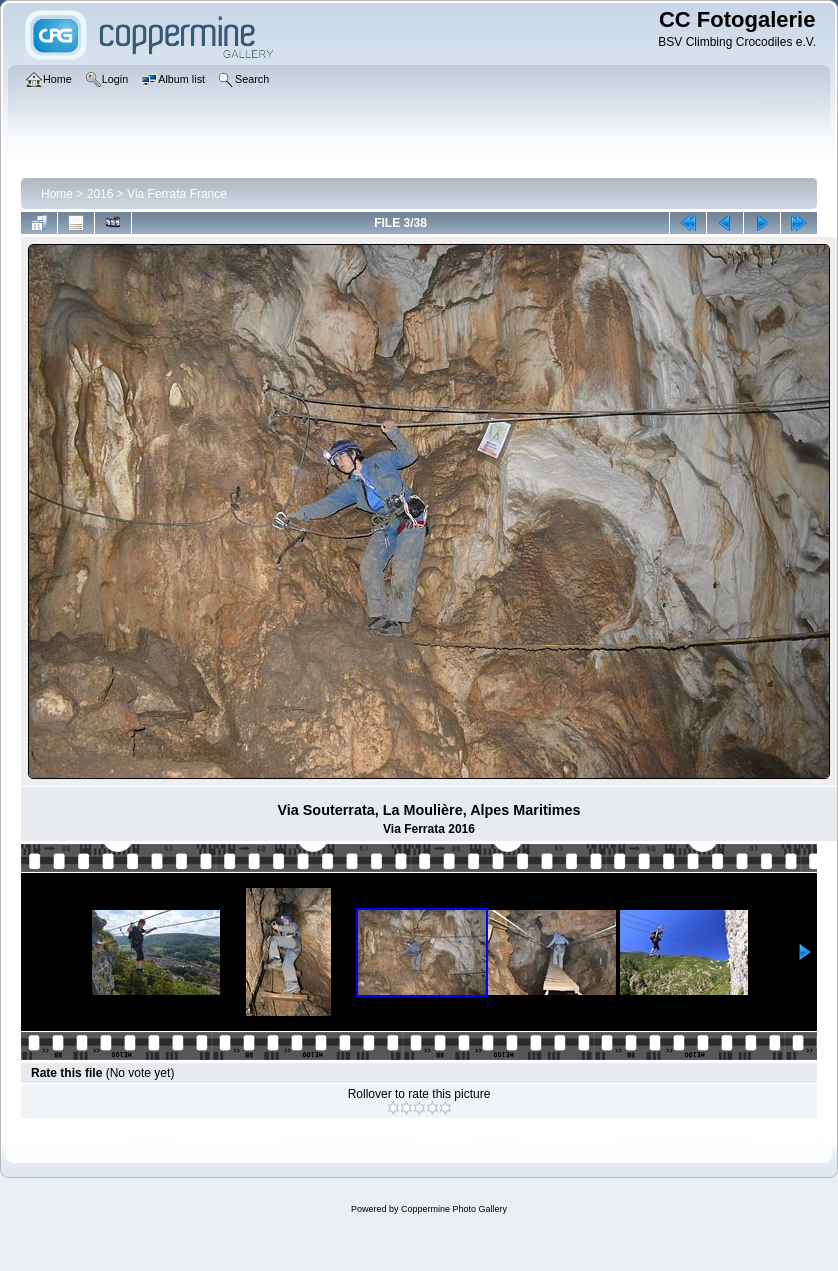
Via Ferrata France (177, 194)
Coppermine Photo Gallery (454, 1209)
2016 (100, 194)
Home (57, 194)
